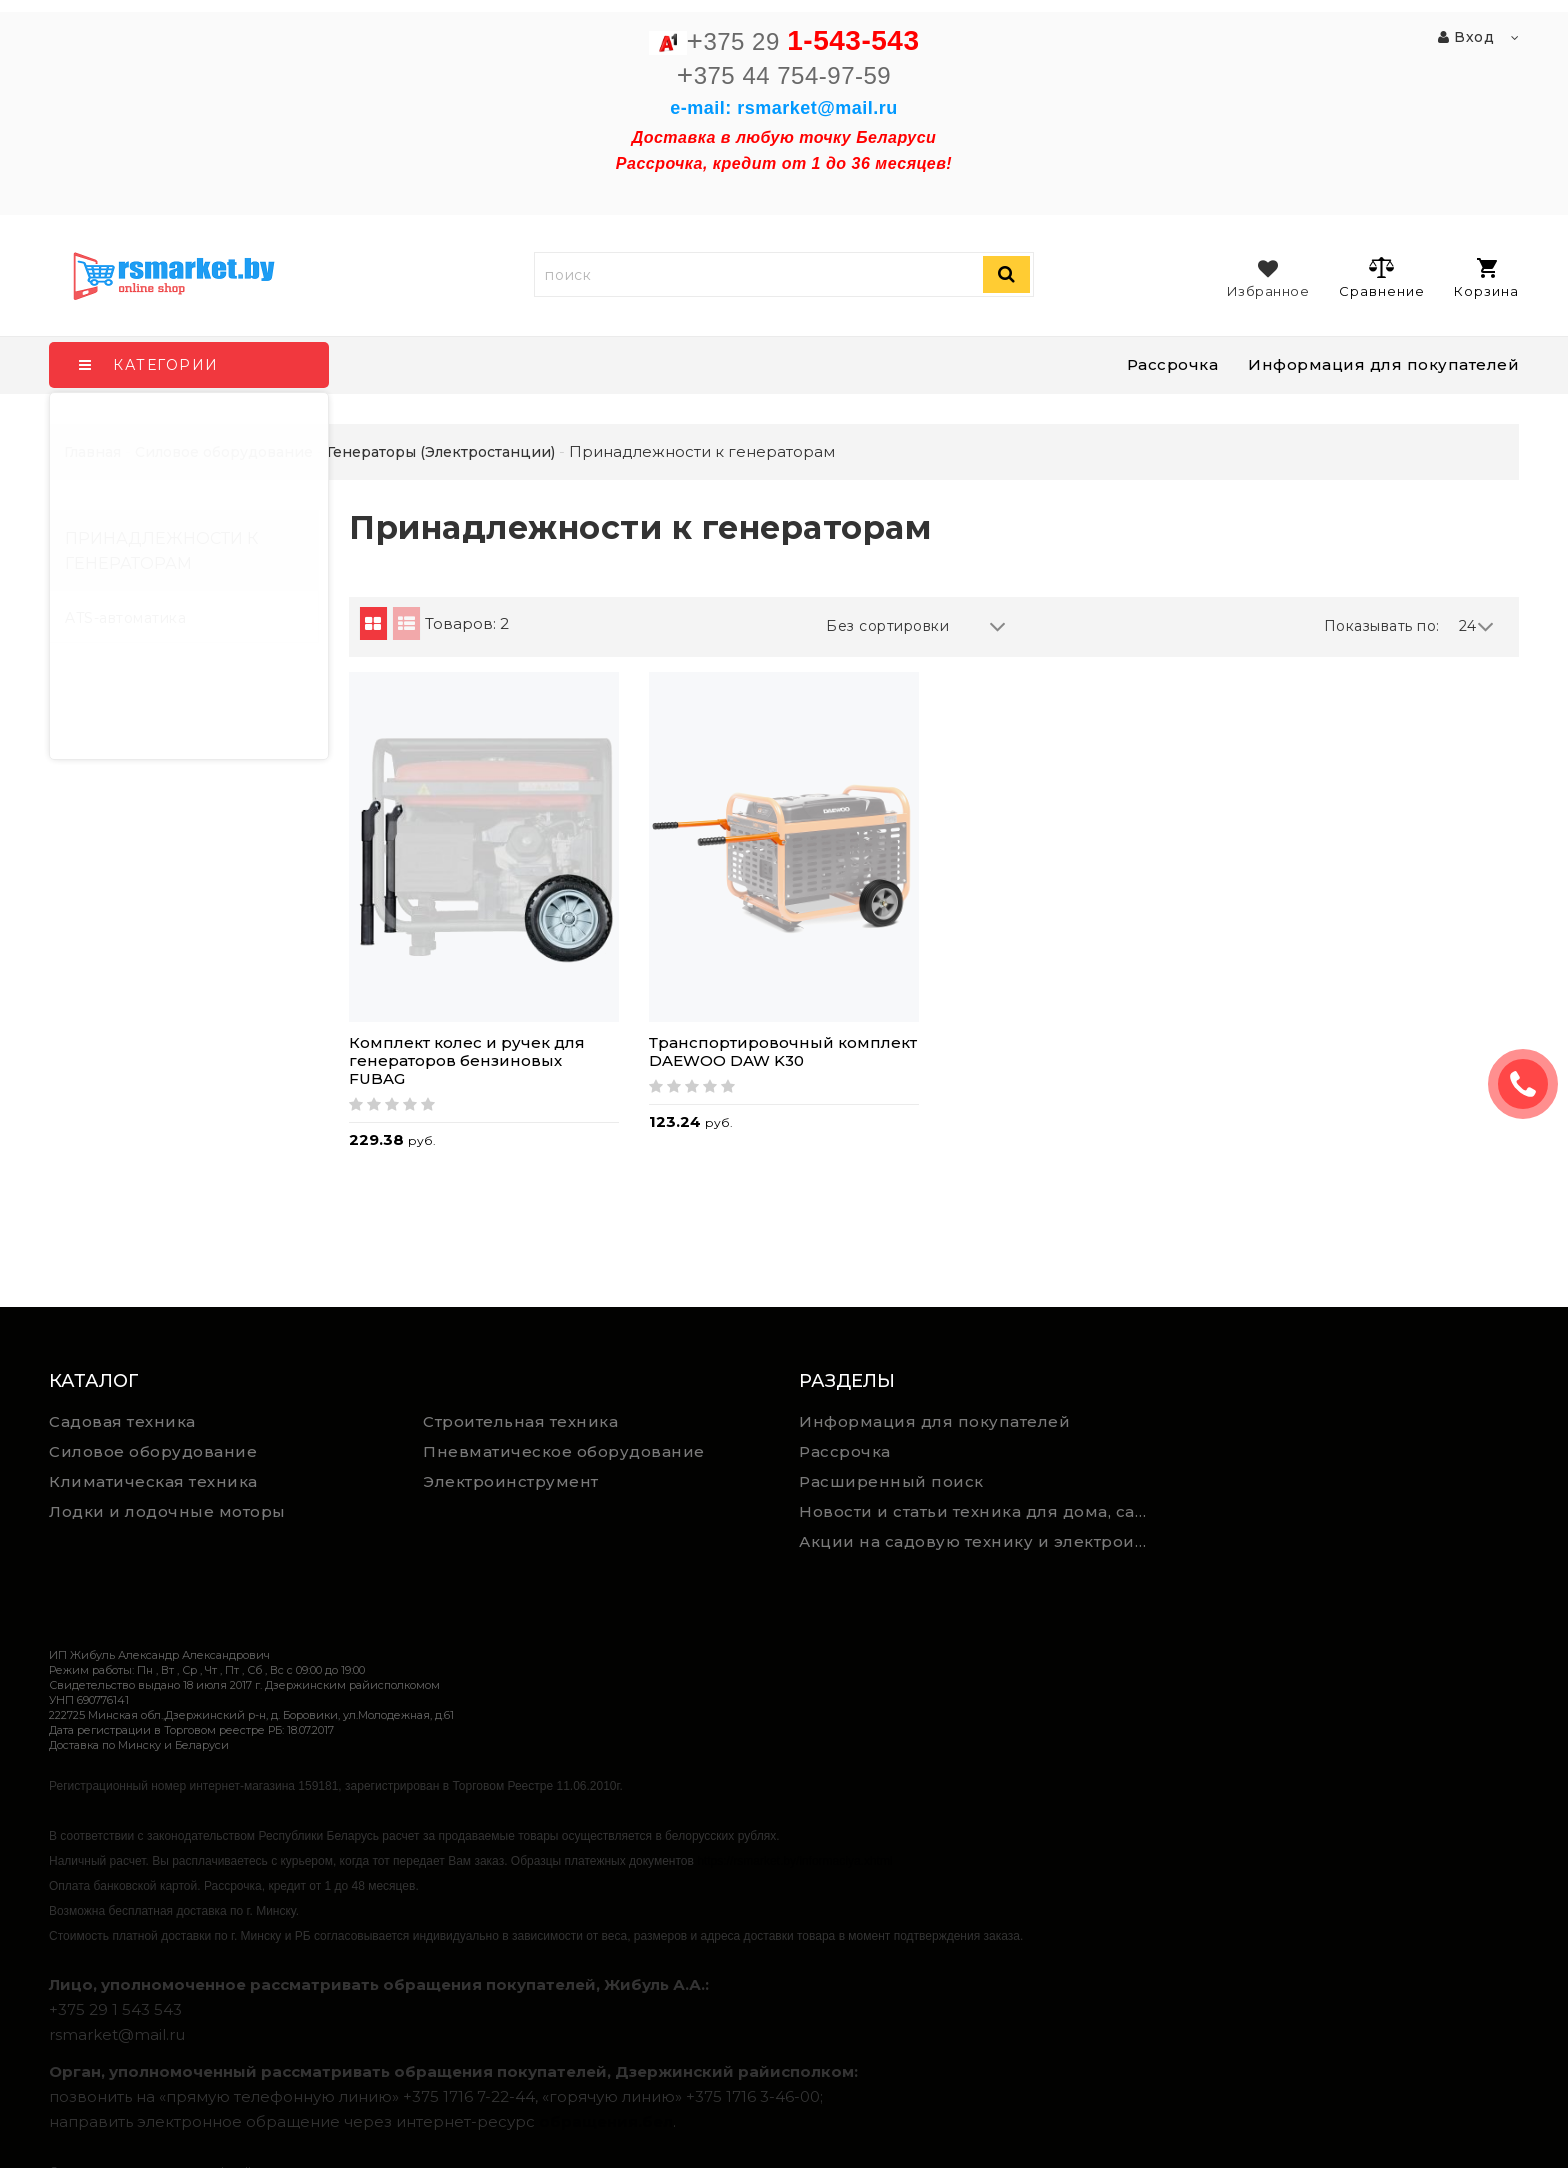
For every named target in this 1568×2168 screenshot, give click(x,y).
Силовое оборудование (153, 1451)
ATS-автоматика (125, 618)
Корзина (1486, 278)
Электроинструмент (511, 1481)
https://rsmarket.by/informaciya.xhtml (794, 1861)
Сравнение (1381, 277)
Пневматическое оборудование (564, 1451)
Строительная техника (520, 1421)
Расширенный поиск (891, 1481)
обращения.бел (606, 2121)
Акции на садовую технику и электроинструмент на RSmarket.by (978, 1541)
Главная (92, 452)
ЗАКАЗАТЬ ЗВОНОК (1531, 1084)
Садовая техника (122, 1421)
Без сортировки (916, 626)
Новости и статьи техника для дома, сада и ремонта (978, 1511)
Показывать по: (1382, 626)
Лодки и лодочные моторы (167, 1511)
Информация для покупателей (1383, 364)
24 (1477, 626)
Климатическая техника (153, 1481)
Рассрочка (1173, 364)
